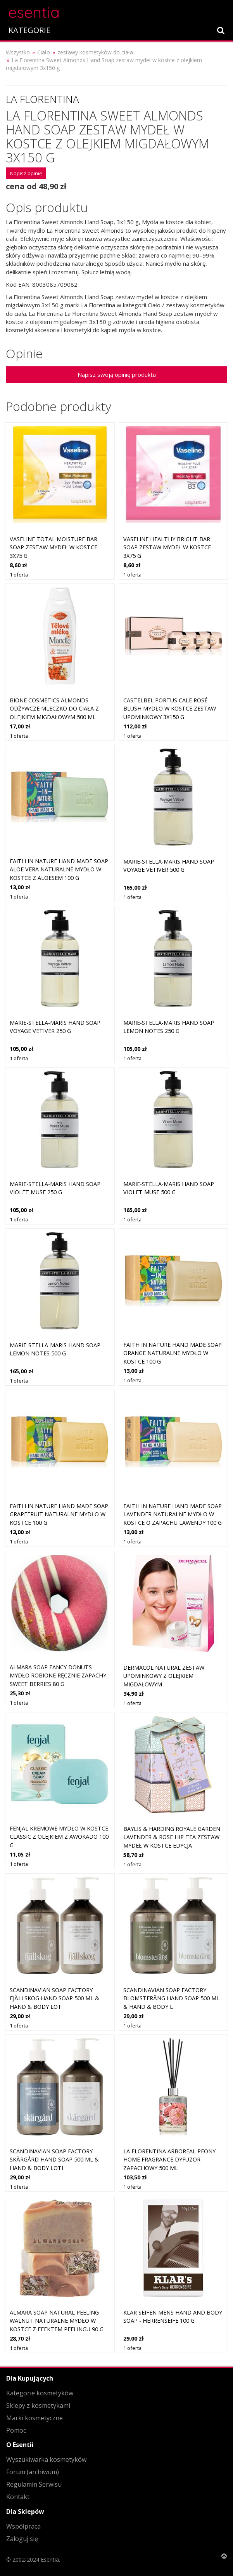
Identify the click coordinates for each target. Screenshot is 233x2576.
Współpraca (23, 2526)
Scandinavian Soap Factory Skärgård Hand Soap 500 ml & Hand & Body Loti (54, 2160)
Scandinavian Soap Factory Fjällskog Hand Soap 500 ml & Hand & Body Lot (54, 1998)
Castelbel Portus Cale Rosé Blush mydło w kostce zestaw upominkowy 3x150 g (169, 709)
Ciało (43, 52)
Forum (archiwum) (32, 2472)
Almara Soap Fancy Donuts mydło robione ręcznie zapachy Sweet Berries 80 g (58, 1675)
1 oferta (19, 574)
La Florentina (42, 99)
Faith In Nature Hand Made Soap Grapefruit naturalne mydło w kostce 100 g (59, 1514)
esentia (34, 11)
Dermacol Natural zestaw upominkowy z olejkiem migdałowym (163, 1676)
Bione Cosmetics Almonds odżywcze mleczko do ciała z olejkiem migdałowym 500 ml (54, 709)
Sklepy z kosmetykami (38, 2405)
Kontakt (17, 2496)
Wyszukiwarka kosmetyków (46, 2459)
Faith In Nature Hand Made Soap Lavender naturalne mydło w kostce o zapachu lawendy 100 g (172, 1514)
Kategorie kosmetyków (39, 2393)
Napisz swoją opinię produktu (117, 374)
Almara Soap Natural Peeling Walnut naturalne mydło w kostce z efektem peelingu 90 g (57, 2321)
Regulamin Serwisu (34, 2484)
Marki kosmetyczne (34, 2418)
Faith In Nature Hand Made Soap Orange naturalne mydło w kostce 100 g (172, 1353)
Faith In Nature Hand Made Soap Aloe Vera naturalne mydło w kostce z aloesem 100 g (59, 869)
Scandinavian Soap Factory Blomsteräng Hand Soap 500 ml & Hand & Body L (171, 1998)
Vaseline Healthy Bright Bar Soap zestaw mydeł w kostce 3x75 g (167, 547)
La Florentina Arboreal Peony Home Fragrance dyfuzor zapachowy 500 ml (169, 2160)
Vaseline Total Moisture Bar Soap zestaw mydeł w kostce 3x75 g (53, 547)
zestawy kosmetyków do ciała (95, 52)
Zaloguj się (22, 2538)
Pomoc (16, 2430)
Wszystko (18, 52)
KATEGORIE (29, 30)
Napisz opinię (26, 173)
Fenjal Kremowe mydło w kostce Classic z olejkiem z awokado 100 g (59, 1837)
